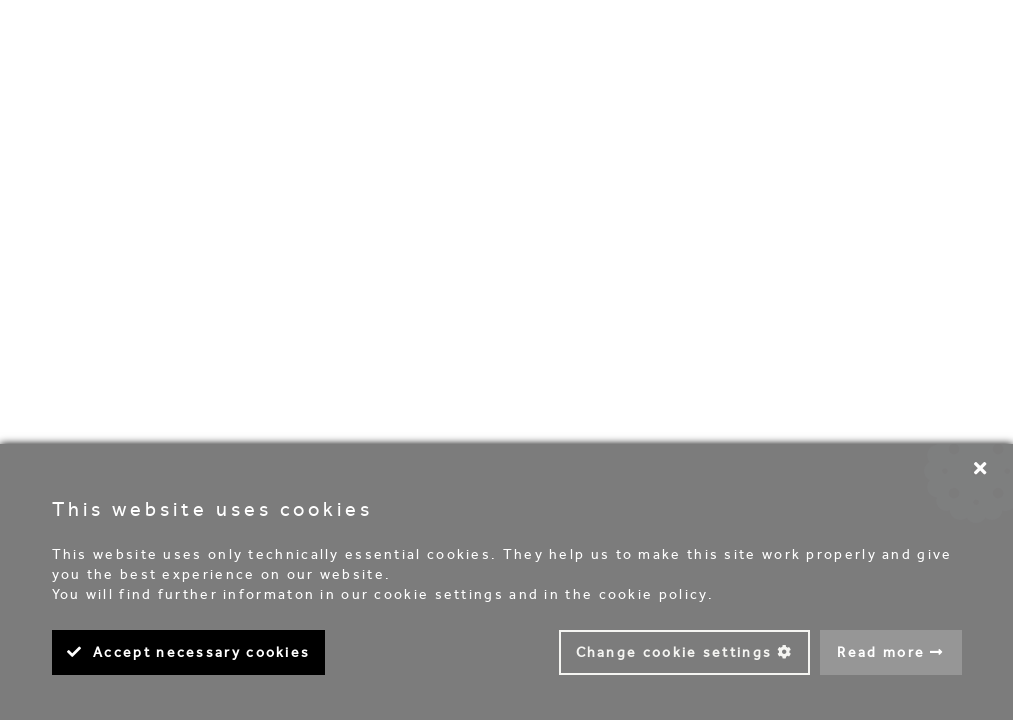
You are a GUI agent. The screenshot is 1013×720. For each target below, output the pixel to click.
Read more (881, 652)
